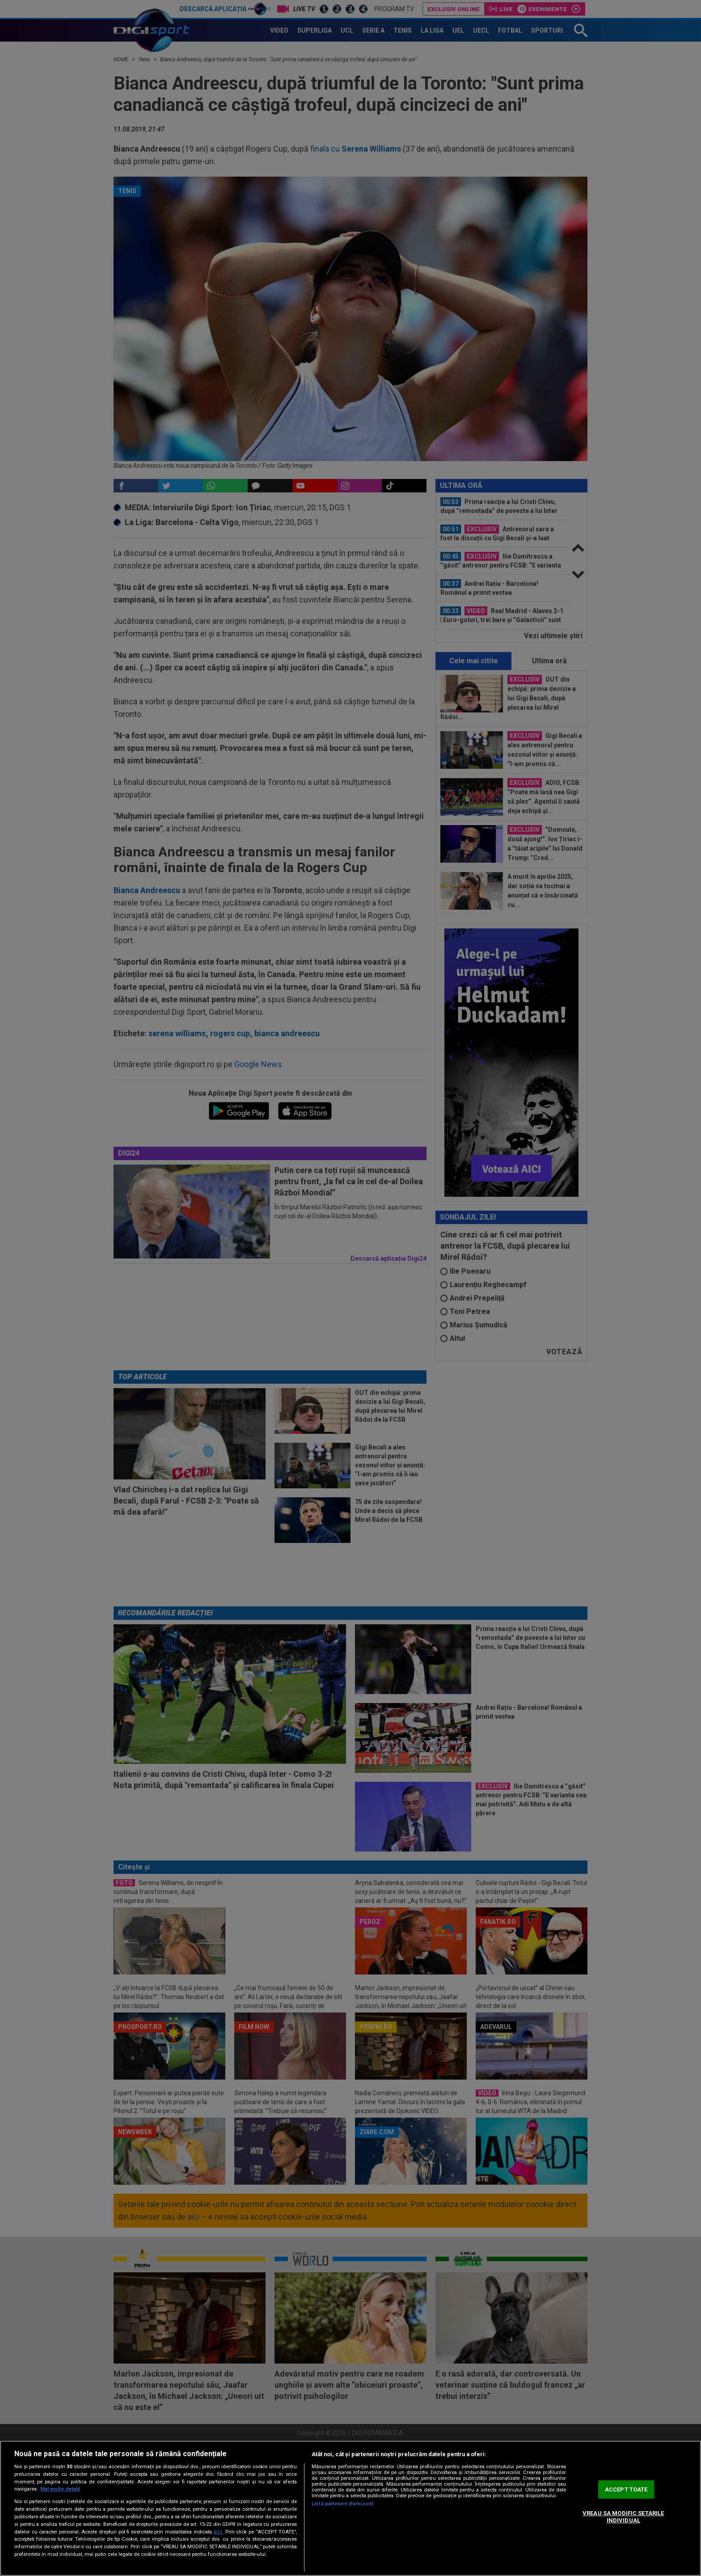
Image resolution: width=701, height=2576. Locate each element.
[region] (350, 2508)
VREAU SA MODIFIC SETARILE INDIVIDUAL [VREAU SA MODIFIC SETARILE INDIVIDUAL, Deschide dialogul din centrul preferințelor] (623, 2517)
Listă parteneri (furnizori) (342, 2504)
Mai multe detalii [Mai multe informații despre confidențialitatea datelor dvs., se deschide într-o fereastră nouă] (60, 2489)
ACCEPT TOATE (626, 2489)
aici (217, 2532)
